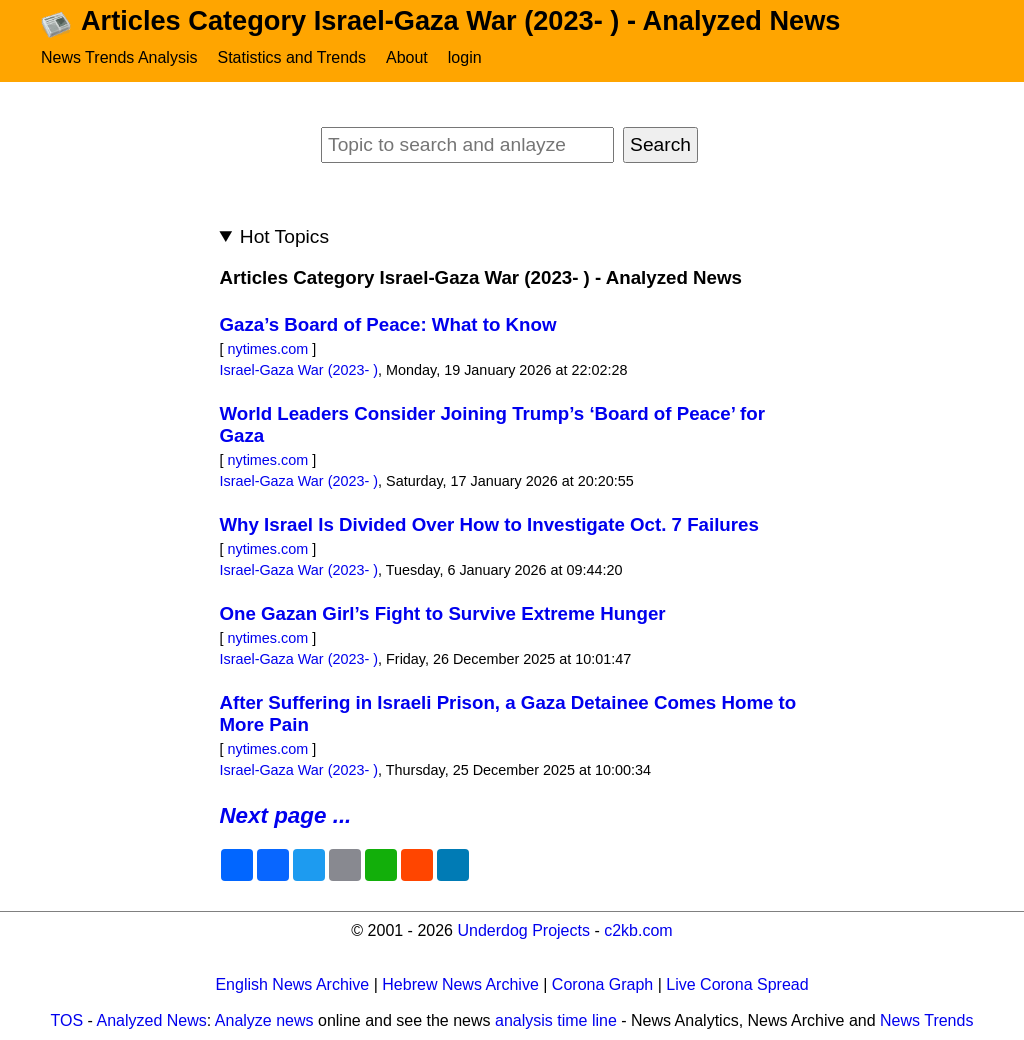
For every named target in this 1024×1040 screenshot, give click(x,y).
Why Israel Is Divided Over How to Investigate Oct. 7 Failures (488, 524)
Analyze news (264, 1020)
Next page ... (285, 815)
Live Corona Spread (737, 984)
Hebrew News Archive (460, 984)
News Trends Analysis (119, 57)
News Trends (926, 1020)
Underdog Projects (523, 930)
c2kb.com (638, 930)
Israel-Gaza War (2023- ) (298, 370)
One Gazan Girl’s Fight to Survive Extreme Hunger (442, 613)
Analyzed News (152, 1020)
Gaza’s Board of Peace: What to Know (387, 324)
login (465, 57)
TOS (67, 1020)
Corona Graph (602, 984)
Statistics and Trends (291, 57)
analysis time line (556, 1020)
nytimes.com (267, 349)
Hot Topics (284, 236)
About (407, 57)
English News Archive (292, 984)
